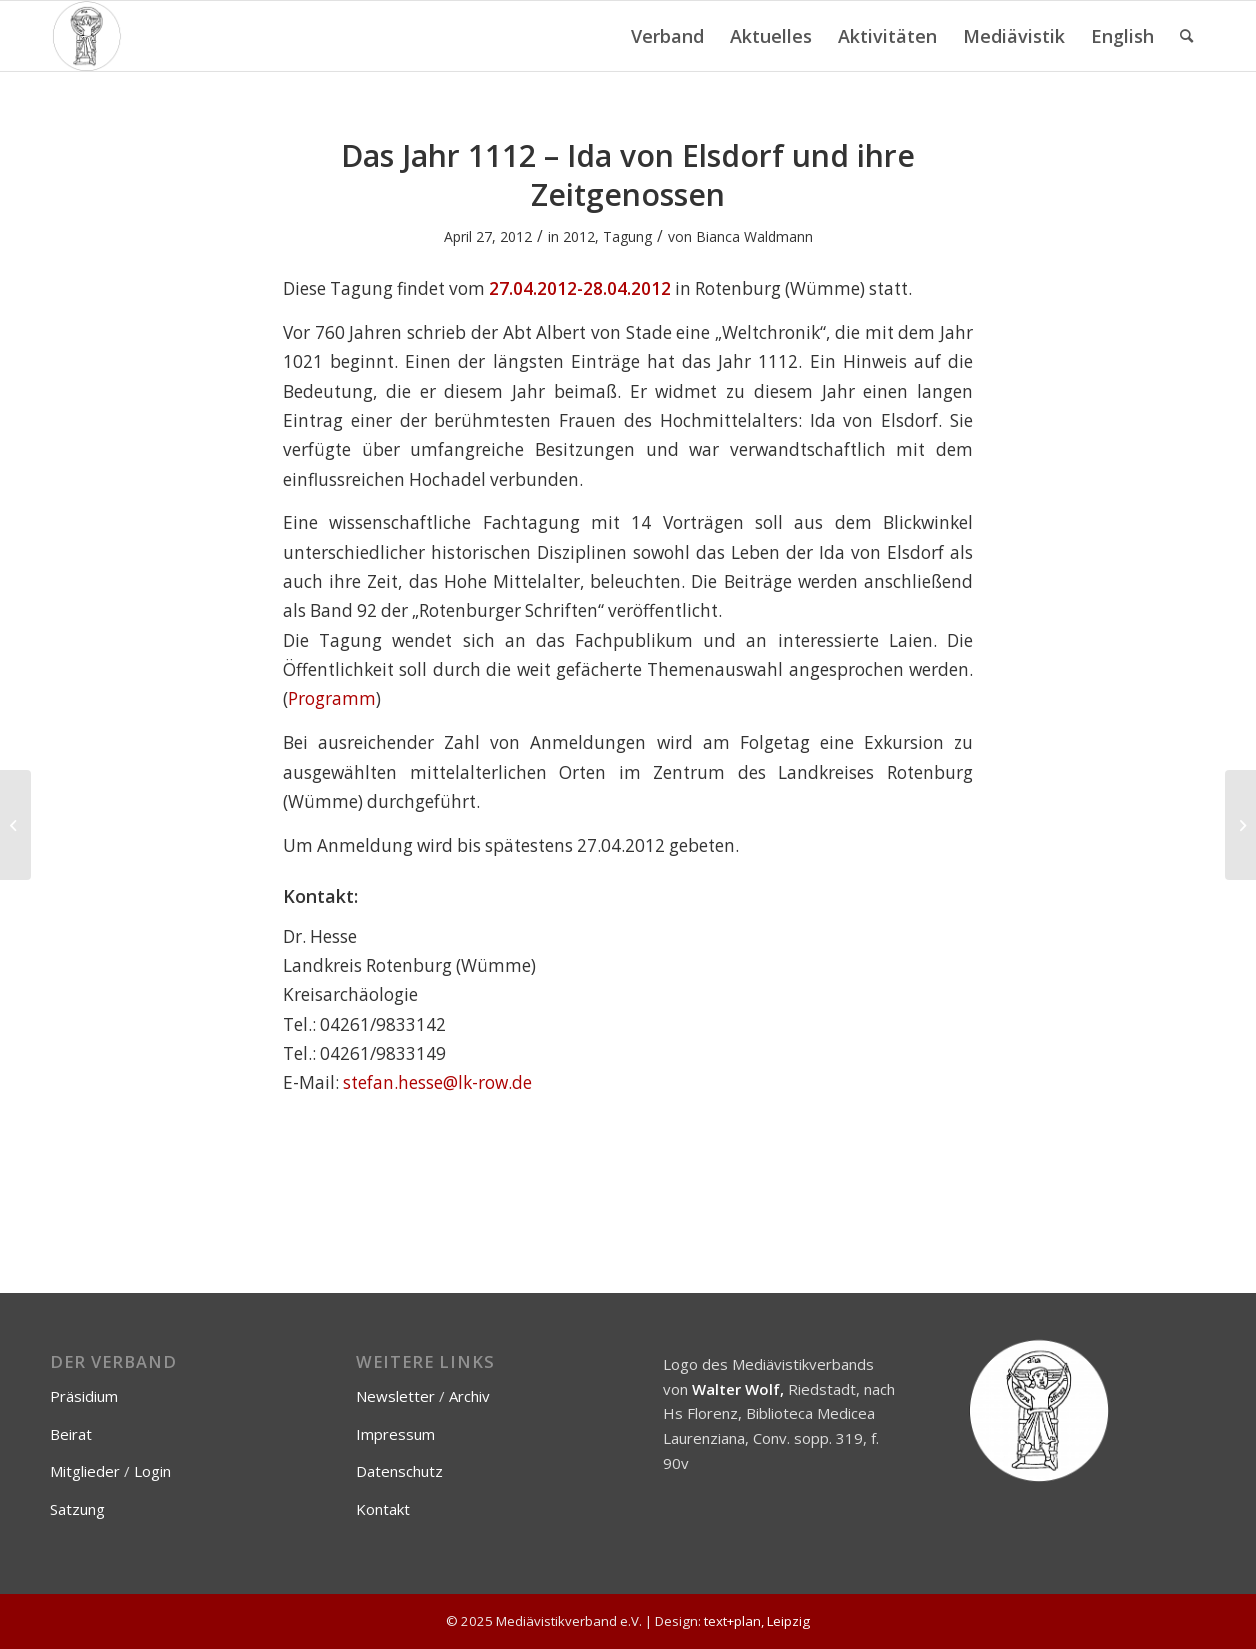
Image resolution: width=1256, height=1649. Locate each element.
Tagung (627, 236)
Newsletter (395, 1396)
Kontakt (383, 1509)
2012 (579, 236)
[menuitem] (667, 36)
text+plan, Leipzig (757, 1621)
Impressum (395, 1434)
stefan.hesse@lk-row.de (437, 1082)
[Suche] (1186, 36)
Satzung (77, 1509)
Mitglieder (85, 1471)
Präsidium (84, 1396)
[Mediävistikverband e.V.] (86, 36)
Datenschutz (399, 1471)
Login (152, 1471)
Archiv (469, 1396)
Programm (332, 698)
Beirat (71, 1434)
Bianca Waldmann (754, 236)
